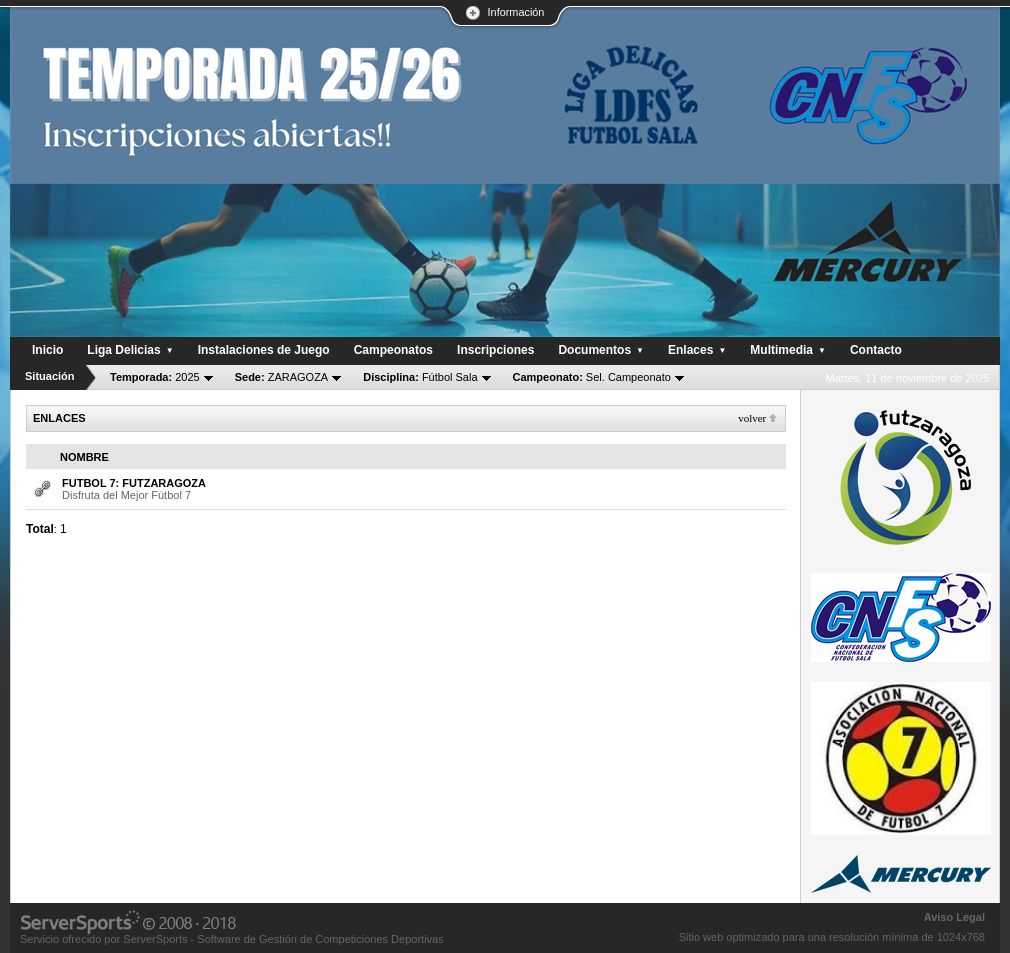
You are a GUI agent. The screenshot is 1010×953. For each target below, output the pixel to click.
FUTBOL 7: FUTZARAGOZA (134, 483)
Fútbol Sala (420, 377)
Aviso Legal (954, 917)
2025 (155, 377)
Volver (752, 418)
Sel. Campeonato (592, 377)
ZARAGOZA (282, 377)
